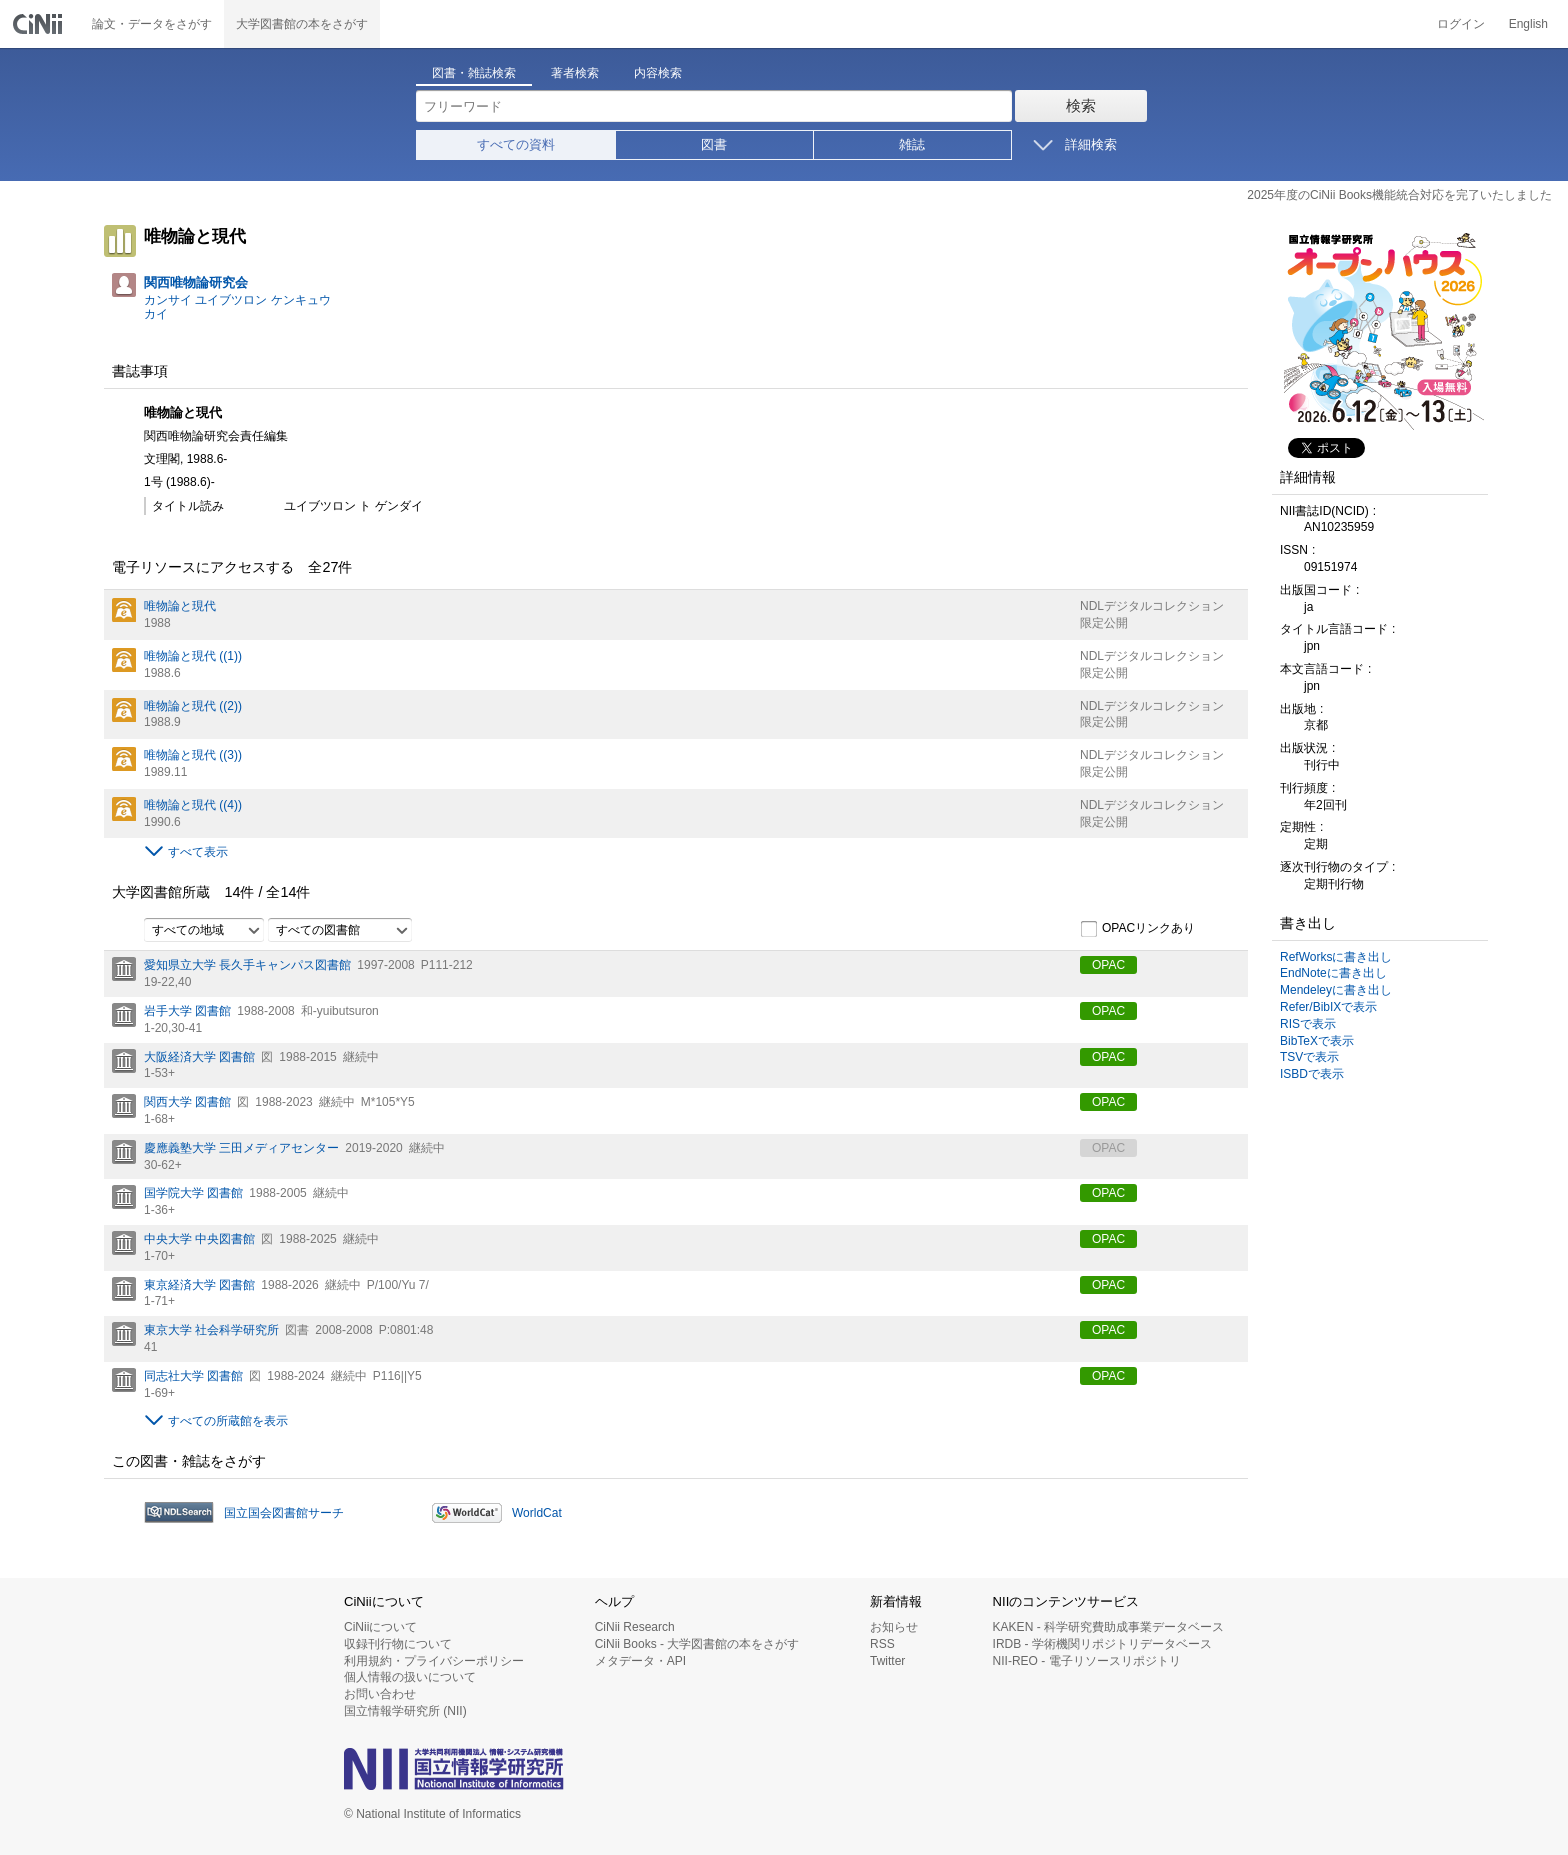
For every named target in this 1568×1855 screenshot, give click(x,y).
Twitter (887, 1661)
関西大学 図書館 (187, 1102)
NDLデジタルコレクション (1152, 606)
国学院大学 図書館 (193, 1193)
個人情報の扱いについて (410, 1677)
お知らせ (894, 1627)
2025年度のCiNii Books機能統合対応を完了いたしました (1399, 195)
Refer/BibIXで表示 (1328, 1007)
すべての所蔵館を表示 (228, 1421)
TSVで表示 (1309, 1057)
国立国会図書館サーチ (284, 1513)
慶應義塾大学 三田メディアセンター (241, 1148)
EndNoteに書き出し (1333, 973)
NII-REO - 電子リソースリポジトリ (1087, 1661)
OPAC (1108, 965)
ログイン (1461, 24)
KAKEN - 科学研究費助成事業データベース (1108, 1627)
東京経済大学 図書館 (199, 1285)
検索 (1081, 105)
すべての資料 (516, 144)
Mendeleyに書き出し (1336, 990)
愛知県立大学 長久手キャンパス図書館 (247, 965)
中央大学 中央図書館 (199, 1239)
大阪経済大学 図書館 (199, 1057)
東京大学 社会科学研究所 (211, 1330)
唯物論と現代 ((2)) (193, 706)
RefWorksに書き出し (1336, 957)
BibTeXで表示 (1317, 1041)
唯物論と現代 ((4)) (193, 805)
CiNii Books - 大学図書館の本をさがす (697, 1644)
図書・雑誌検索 (474, 73)
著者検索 (575, 73)
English (1528, 24)
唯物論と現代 (180, 606)
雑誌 (912, 144)
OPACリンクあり (1137, 929)
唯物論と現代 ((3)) (193, 755)
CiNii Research (635, 1627)
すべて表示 (198, 852)
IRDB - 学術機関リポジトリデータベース (1102, 1644)
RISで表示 (1308, 1024)
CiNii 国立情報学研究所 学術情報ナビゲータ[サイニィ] (40, 24)
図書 (714, 144)
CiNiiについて (380, 1627)
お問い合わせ (380, 1694)
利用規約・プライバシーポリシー (434, 1661)
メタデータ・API (640, 1661)
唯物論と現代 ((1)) (193, 656)
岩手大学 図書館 (187, 1011)
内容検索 (658, 73)
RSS (882, 1644)
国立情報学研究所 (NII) (405, 1711)
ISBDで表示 (1312, 1074)
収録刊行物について (398, 1644)
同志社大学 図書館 (193, 1376)
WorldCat (537, 1513)
